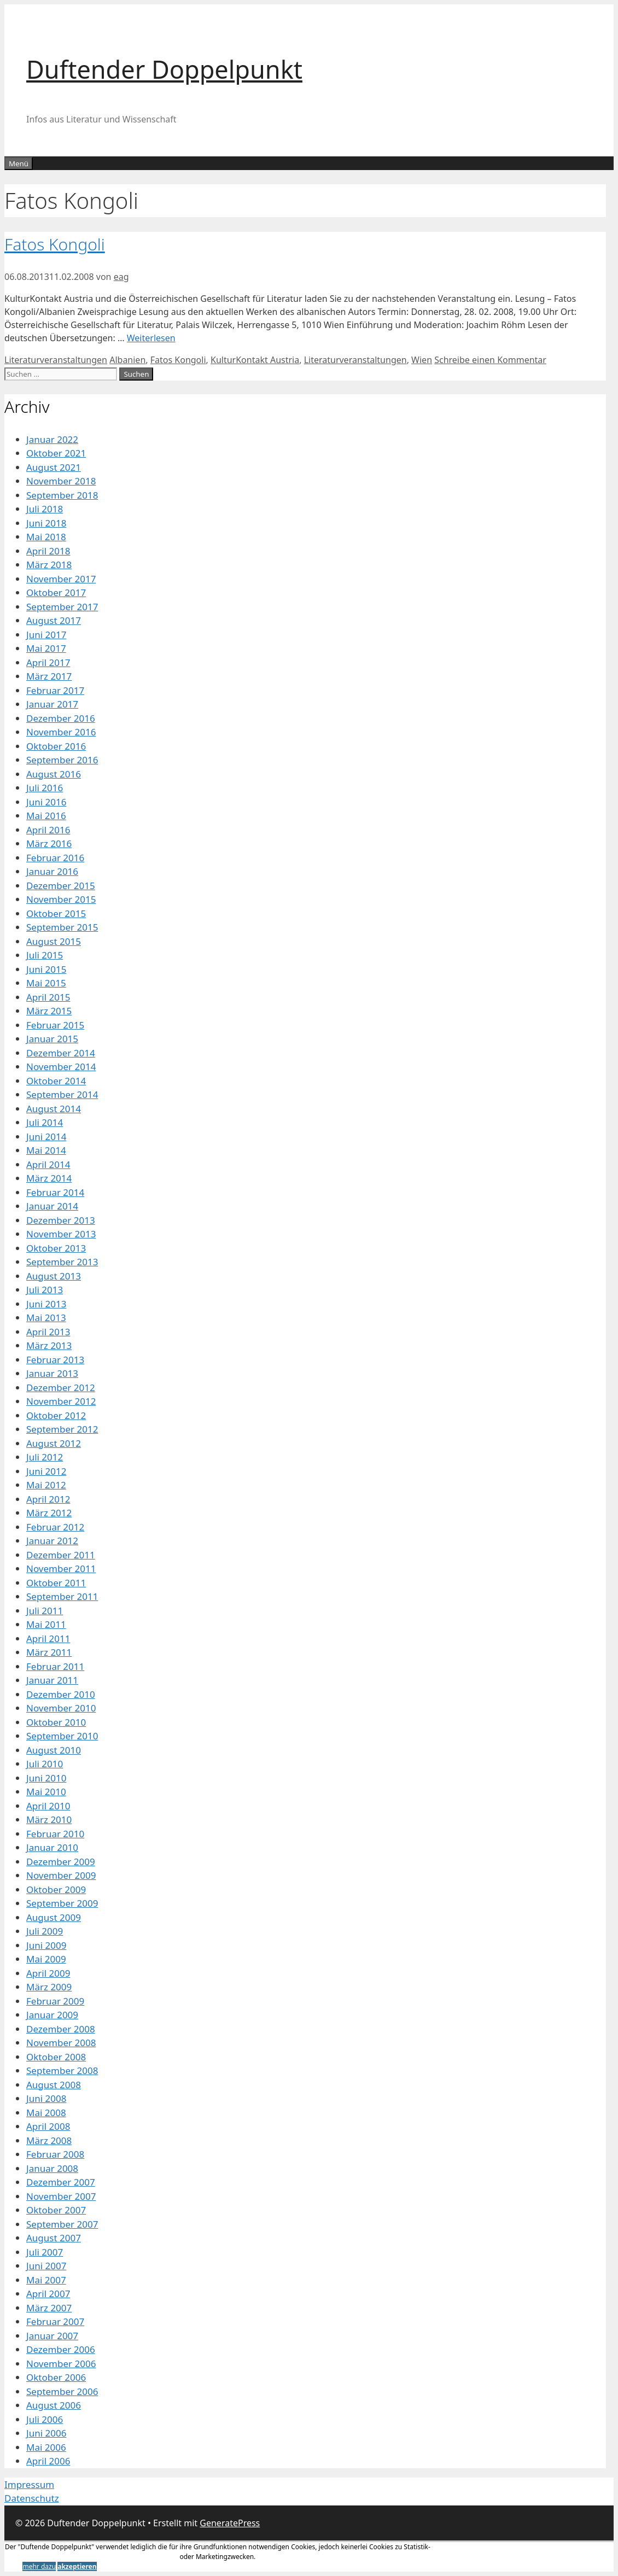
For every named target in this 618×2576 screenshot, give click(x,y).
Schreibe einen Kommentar (490, 360)
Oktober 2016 (56, 746)
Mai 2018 (46, 536)
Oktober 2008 (56, 2057)
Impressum (29, 2484)
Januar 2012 (52, 1540)
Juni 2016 (46, 802)
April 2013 (48, 1331)
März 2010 (49, 1819)
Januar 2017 (52, 704)
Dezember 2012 (60, 1387)
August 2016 (53, 774)
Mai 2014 (46, 1150)
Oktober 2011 (56, 1582)
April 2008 (48, 2126)
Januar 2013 (52, 1373)
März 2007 (49, 2308)
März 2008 (49, 2140)
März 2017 (49, 676)
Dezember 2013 (60, 1220)
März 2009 (49, 1987)
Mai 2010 (46, 1791)
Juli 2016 (44, 787)
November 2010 (61, 1708)
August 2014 (53, 1108)
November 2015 (61, 899)
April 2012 (48, 1499)
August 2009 (53, 1917)
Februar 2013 (55, 1359)
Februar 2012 (55, 1527)
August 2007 (53, 2238)
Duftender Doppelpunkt (164, 69)
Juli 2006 (44, 2419)
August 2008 (53, 2084)
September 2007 (62, 2224)
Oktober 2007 (56, 2210)
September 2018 (62, 495)
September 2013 (62, 1261)
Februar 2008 (55, 2154)
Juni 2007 (46, 2265)
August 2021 (53, 467)
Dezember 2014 (60, 1053)
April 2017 (48, 662)
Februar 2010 (55, 1833)
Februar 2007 (55, 2321)
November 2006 (61, 2363)
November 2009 (61, 1875)
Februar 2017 (55, 690)
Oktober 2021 (56, 453)
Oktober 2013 (56, 1248)
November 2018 (61, 481)
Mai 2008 (46, 2112)
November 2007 (61, 2196)
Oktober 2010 (56, 1722)
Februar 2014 (55, 1192)
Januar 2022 (52, 439)
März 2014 (49, 1178)
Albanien (127, 360)
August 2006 (53, 2405)
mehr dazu (39, 2566)
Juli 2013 (44, 1289)
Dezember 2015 (60, 885)
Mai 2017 (46, 648)
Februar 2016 (55, 857)
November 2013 (61, 1234)
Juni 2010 (46, 1778)
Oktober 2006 (56, 2377)
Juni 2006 (46, 2433)
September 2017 (62, 606)
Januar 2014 (52, 1206)
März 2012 (49, 1512)
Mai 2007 (46, 2280)
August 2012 (53, 1443)
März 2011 (49, 1652)
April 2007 (48, 2293)
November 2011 (61, 1568)
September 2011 (62, 1596)
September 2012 (62, 1429)
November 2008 (61, 2042)
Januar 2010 (52, 1847)
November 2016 (61, 732)
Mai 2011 (46, 1624)
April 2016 (48, 829)
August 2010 (53, 1750)
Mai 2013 (46, 1317)
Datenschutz (31, 2498)
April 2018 (48, 551)
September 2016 (62, 759)
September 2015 (62, 927)
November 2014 (61, 1066)
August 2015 (53, 941)
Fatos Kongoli (54, 244)
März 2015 (49, 1010)
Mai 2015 (46, 983)
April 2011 (48, 1638)
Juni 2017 (46, 634)
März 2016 (49, 843)
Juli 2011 (44, 1610)
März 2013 (49, 1345)
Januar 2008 (52, 2168)
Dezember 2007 (60, 2182)
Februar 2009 (55, 2001)
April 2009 (48, 1973)
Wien (421, 360)
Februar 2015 (55, 1025)
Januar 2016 (52, 871)
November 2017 (61, 579)
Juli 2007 (44, 2252)
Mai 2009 (46, 1959)
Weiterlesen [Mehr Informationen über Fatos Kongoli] (151, 338)
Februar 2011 (55, 1666)
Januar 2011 (52, 1680)
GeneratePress (230, 2523)
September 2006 (62, 2391)
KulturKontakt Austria (255, 360)
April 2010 (48, 1806)
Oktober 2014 (56, 1080)
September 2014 (62, 1094)
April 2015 (48, 997)
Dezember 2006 (60, 2349)
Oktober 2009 (56, 1889)
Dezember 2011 (60, 1555)
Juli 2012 (44, 1457)
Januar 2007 (52, 2335)
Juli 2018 (44, 509)
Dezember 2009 (60, 1861)
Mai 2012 (46, 1485)
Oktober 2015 (56, 913)
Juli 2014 (44, 1122)
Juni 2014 (46, 1136)
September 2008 (62, 2070)
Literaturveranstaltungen (55, 360)
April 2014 (48, 1164)
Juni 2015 (46, 969)
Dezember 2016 (60, 718)
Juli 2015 (44, 955)
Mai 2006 (46, 2447)
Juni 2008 (46, 2098)
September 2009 (62, 1903)
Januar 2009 (52, 2014)
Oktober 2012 (56, 1415)
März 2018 (49, 564)
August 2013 (53, 1276)
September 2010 (62, 1736)
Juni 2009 (46, 1945)
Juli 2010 (44, 1763)
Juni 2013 (46, 1304)
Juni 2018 (46, 523)
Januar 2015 (52, 1038)
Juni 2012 (46, 1471)
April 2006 (48, 2461)
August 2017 (53, 620)
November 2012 (61, 1401)
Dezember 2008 (60, 2029)
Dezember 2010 (60, 1694)
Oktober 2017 (56, 592)
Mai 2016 (46, 815)
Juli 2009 (44, 1931)
